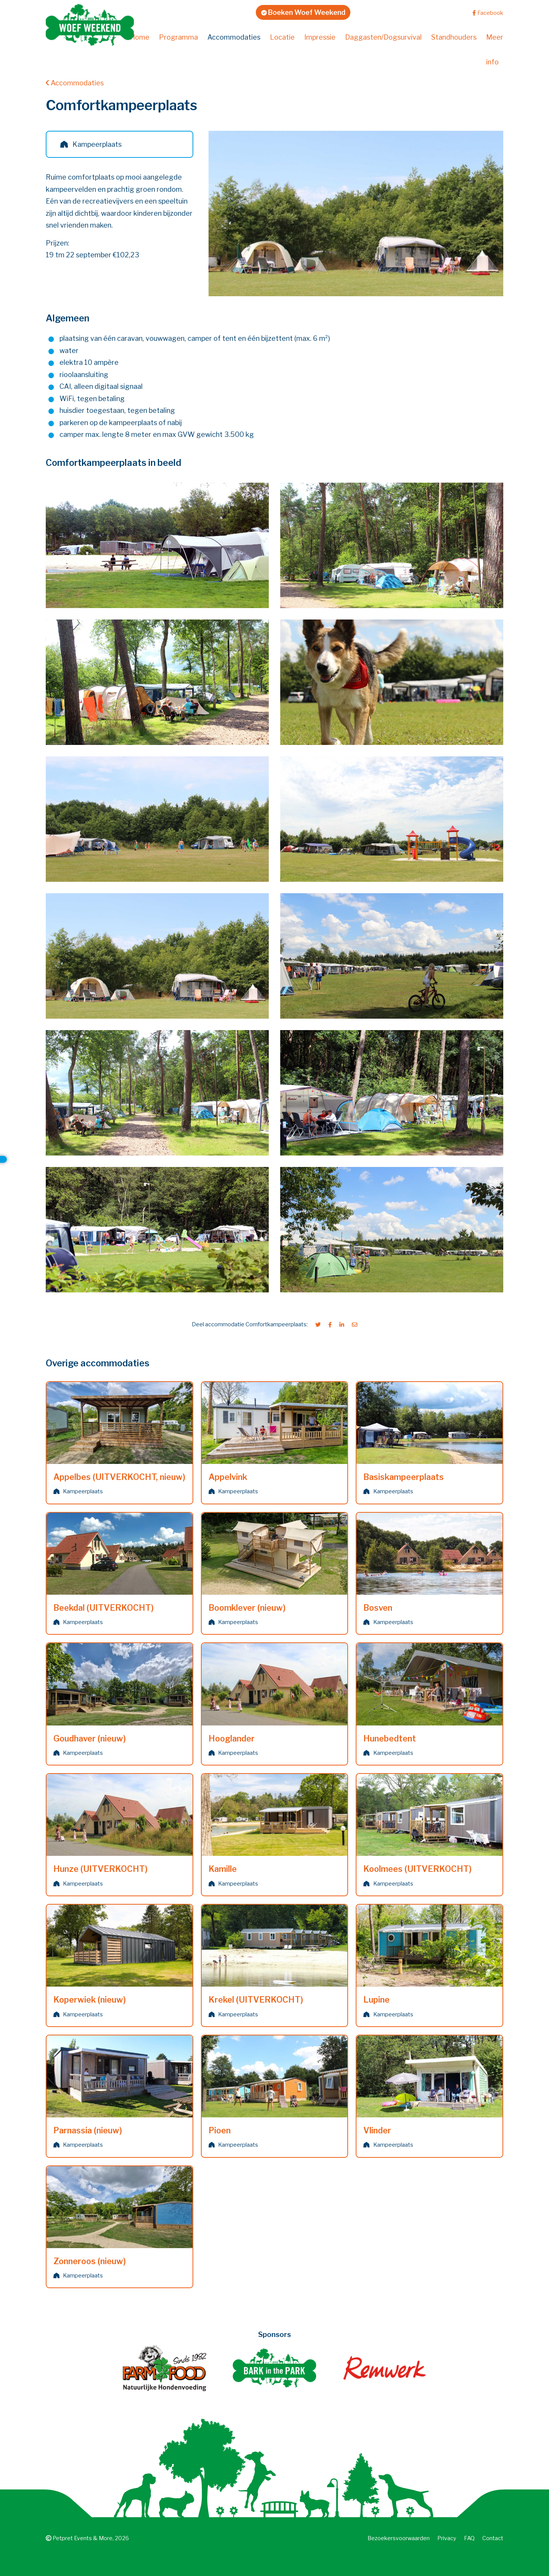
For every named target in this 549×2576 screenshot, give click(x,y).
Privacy (446, 2538)
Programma (178, 37)
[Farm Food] (164, 2367)
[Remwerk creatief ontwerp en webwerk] (384, 2367)
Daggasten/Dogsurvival (383, 37)
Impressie (320, 37)
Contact (492, 2538)
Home (139, 37)
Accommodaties (233, 37)
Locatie (282, 37)
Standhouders (454, 37)
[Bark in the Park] (274, 2367)
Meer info (494, 49)
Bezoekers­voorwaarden (399, 2538)
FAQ (469, 2538)
